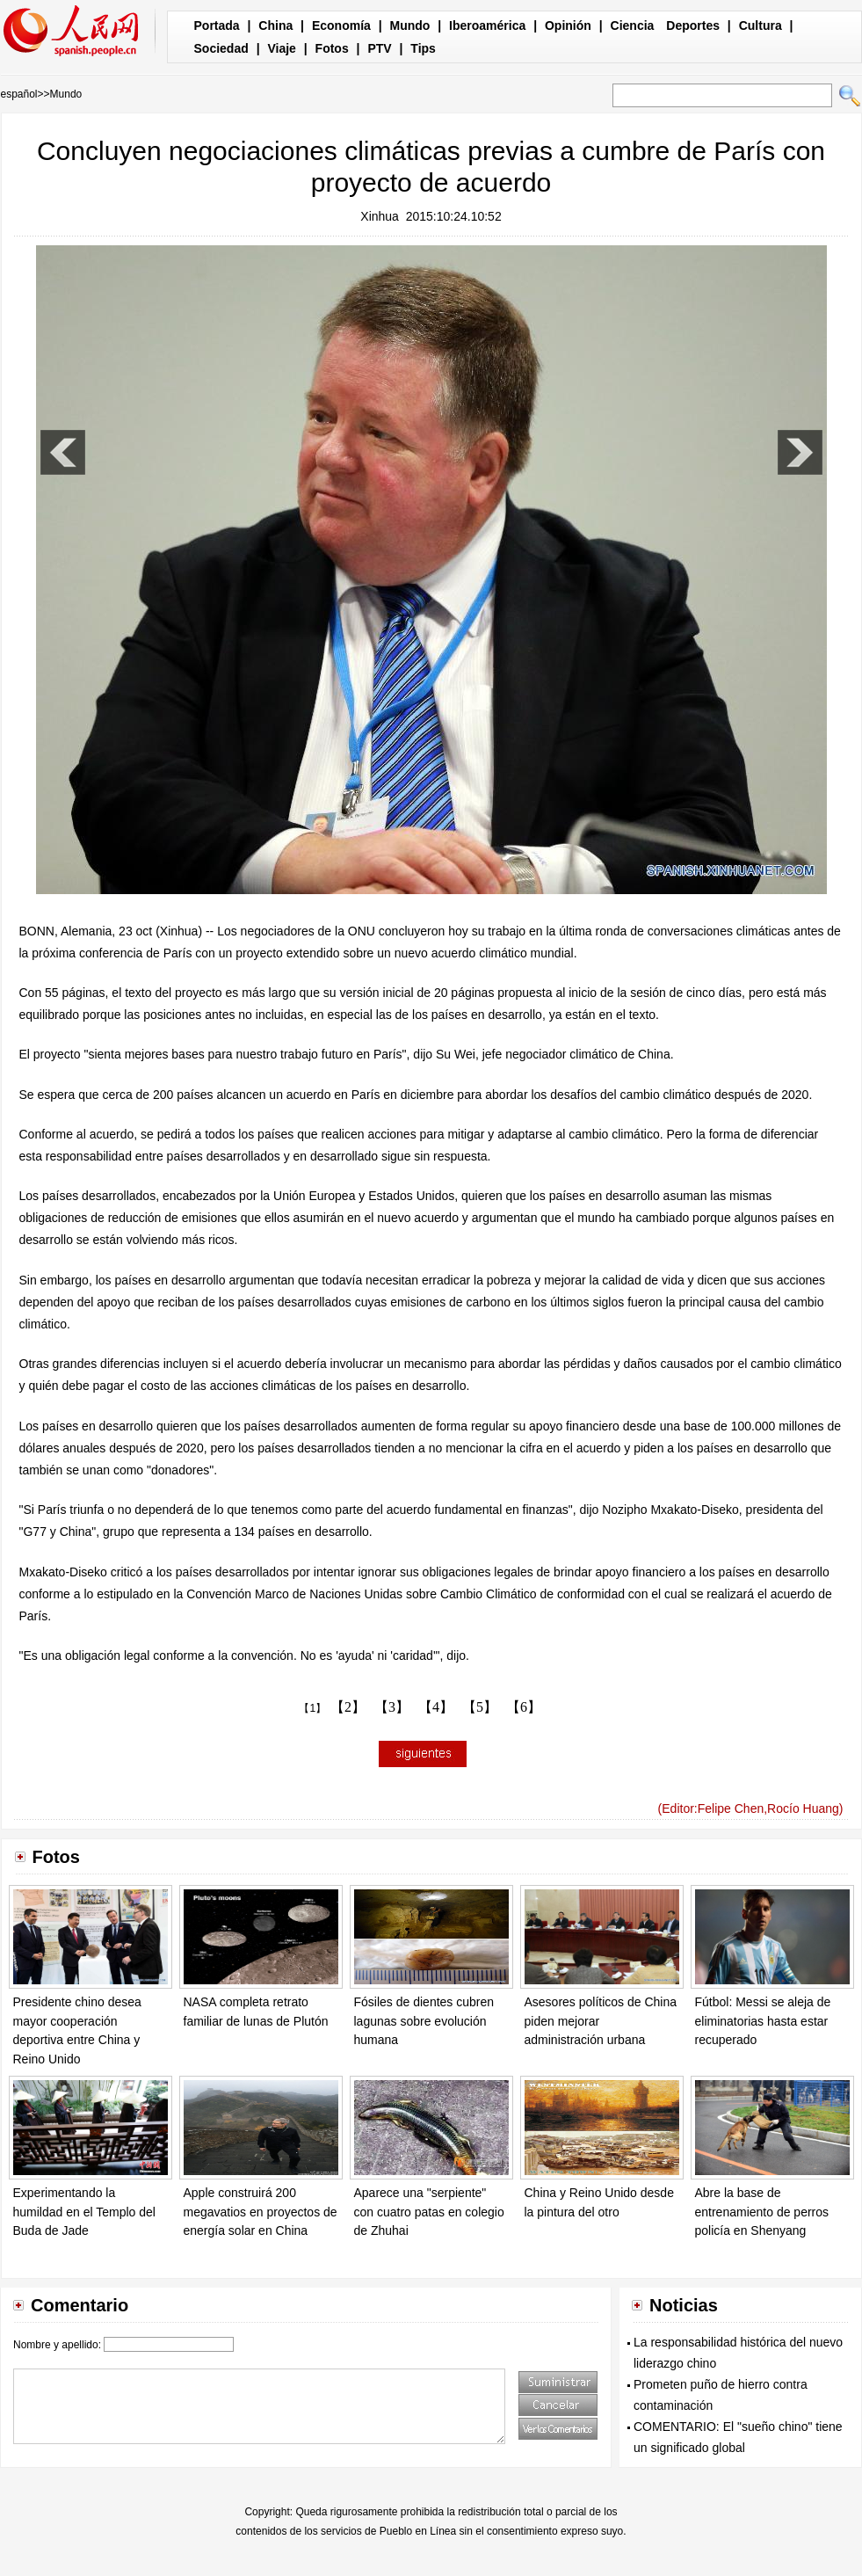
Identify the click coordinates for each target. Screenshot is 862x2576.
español (19, 94)
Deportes (693, 25)
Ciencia (633, 25)
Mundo (410, 25)
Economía (341, 25)
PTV (379, 48)
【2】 (348, 1706)
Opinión (568, 25)
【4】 (435, 1706)
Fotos (332, 48)
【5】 (479, 1706)
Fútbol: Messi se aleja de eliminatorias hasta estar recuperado (763, 2021)
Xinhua (379, 216)
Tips (423, 48)
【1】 (312, 1708)
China (275, 25)
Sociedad (221, 48)
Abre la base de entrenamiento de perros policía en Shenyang (762, 2212)
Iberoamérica (487, 25)
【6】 (523, 1706)
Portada (217, 25)
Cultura (760, 25)
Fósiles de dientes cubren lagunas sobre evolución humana (424, 2021)
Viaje (281, 48)
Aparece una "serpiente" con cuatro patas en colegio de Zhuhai (429, 2212)
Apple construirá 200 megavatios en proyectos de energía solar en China (260, 2212)
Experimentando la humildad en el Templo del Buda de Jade (84, 2212)
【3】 (391, 1706)
